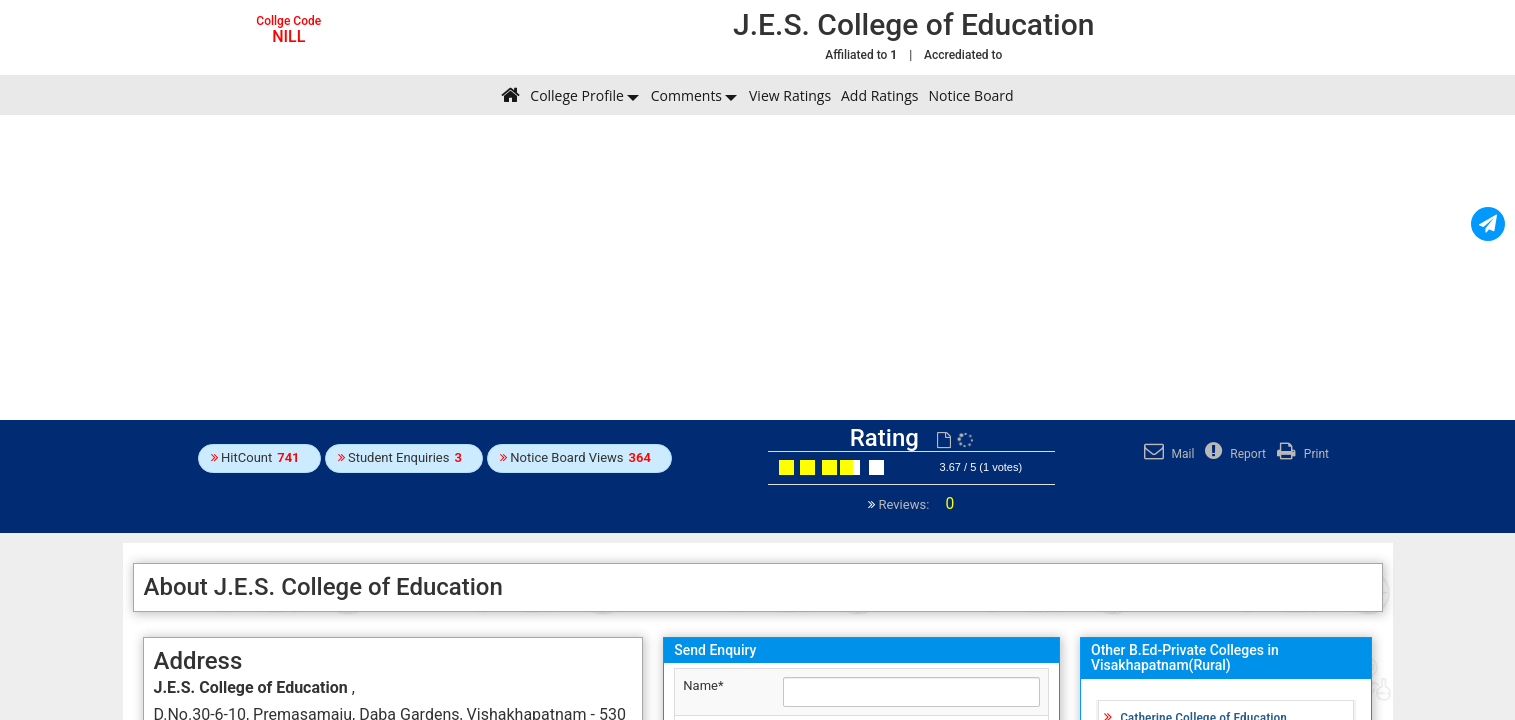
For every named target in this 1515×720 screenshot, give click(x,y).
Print (1300, 454)
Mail (1167, 454)
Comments (686, 95)
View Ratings (790, 95)
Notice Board (970, 95)
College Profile (576, 95)
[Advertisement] (758, 265)
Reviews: (914, 504)
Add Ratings (879, 95)
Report (1233, 454)
